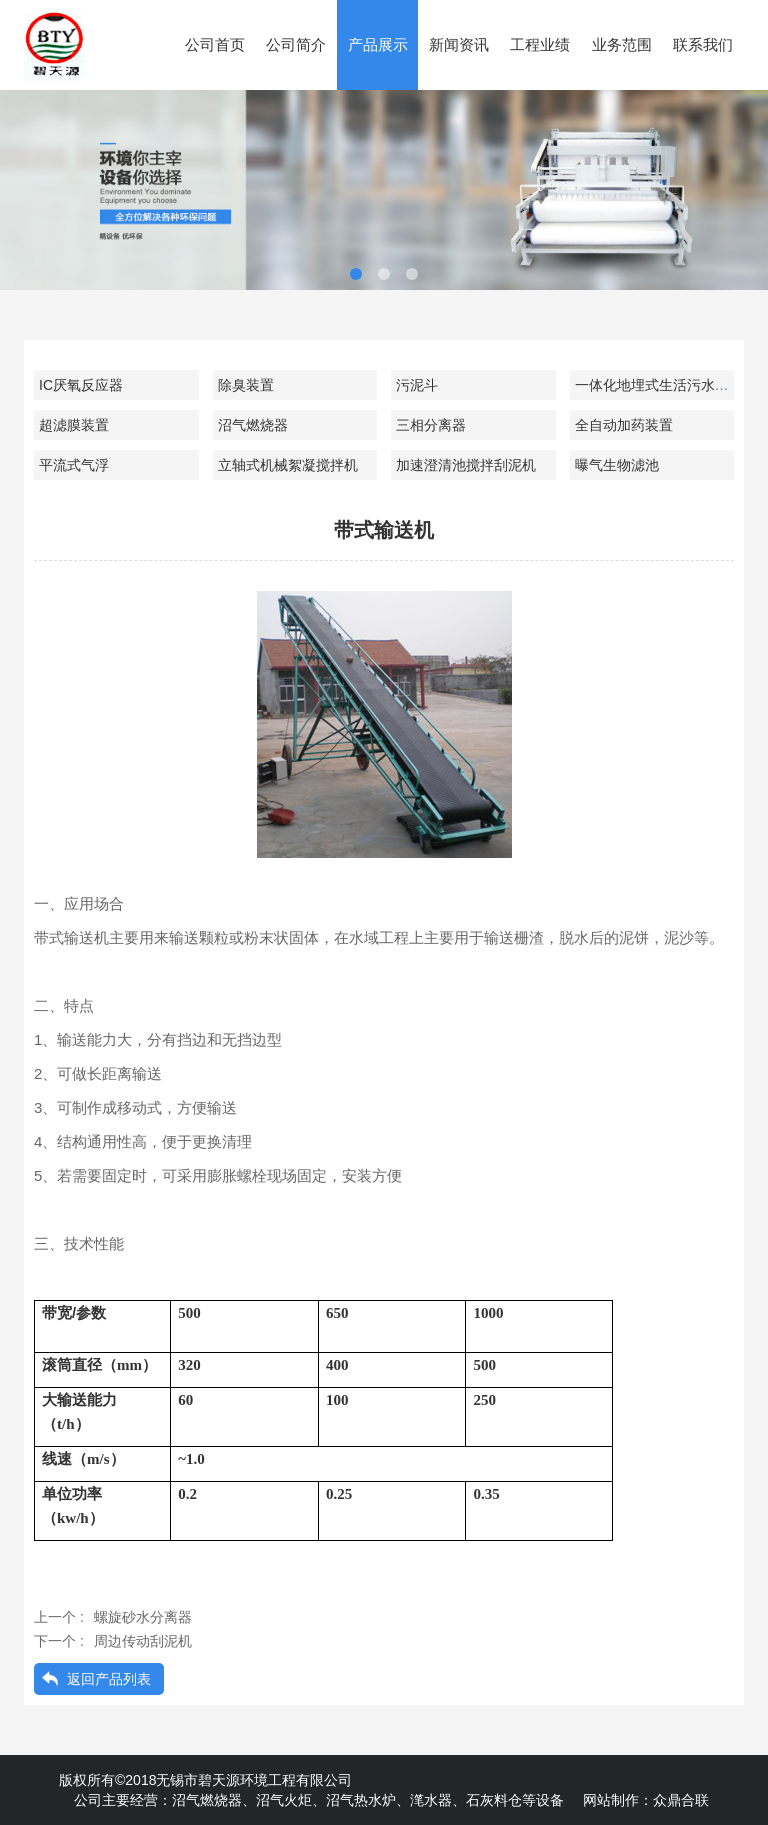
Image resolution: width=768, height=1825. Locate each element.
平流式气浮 (74, 465)
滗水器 (431, 1800)
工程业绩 (540, 44)
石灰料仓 (494, 1800)
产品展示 (378, 44)
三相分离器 (431, 425)
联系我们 (703, 44)
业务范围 (622, 44)
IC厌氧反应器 (81, 385)
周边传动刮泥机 (143, 1641)
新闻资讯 (459, 44)
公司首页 (215, 44)
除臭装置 (246, 385)
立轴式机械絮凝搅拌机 (288, 465)
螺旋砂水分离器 (143, 1617)
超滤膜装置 (74, 425)
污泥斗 (417, 385)
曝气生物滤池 (617, 465)
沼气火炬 (284, 1800)
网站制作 (611, 1800)
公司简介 (296, 44)
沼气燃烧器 (253, 425)
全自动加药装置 (624, 425)
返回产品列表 (109, 1679)
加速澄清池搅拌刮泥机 (466, 465)
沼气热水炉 (361, 1800)
